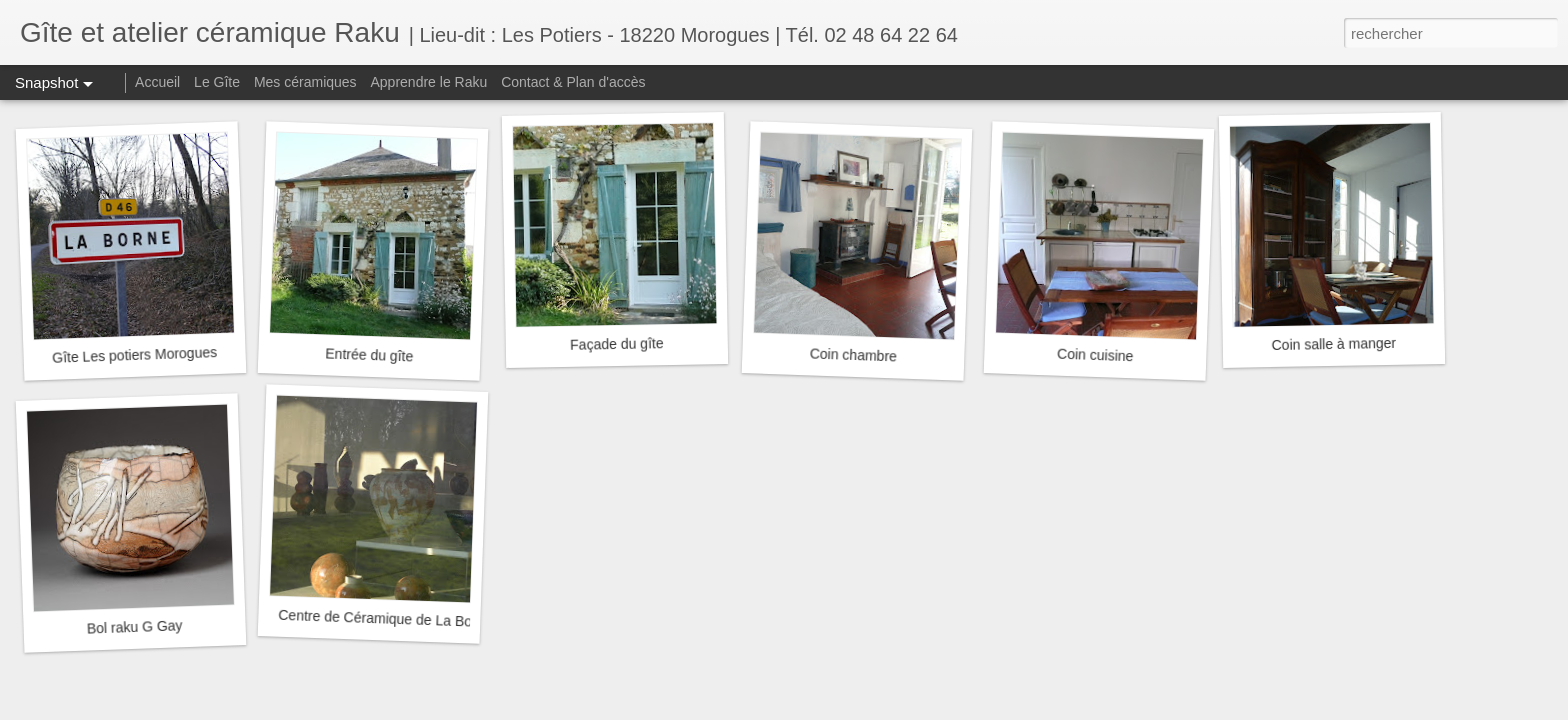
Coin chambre (854, 354)
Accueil (157, 82)
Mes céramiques (305, 82)
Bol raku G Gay (135, 626)
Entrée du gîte (369, 354)
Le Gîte (217, 82)
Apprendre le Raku (429, 82)
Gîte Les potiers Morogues (134, 355)
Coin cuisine (1095, 355)
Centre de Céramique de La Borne (385, 618)
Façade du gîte (617, 344)
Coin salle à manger (1333, 344)
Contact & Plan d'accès (573, 82)
